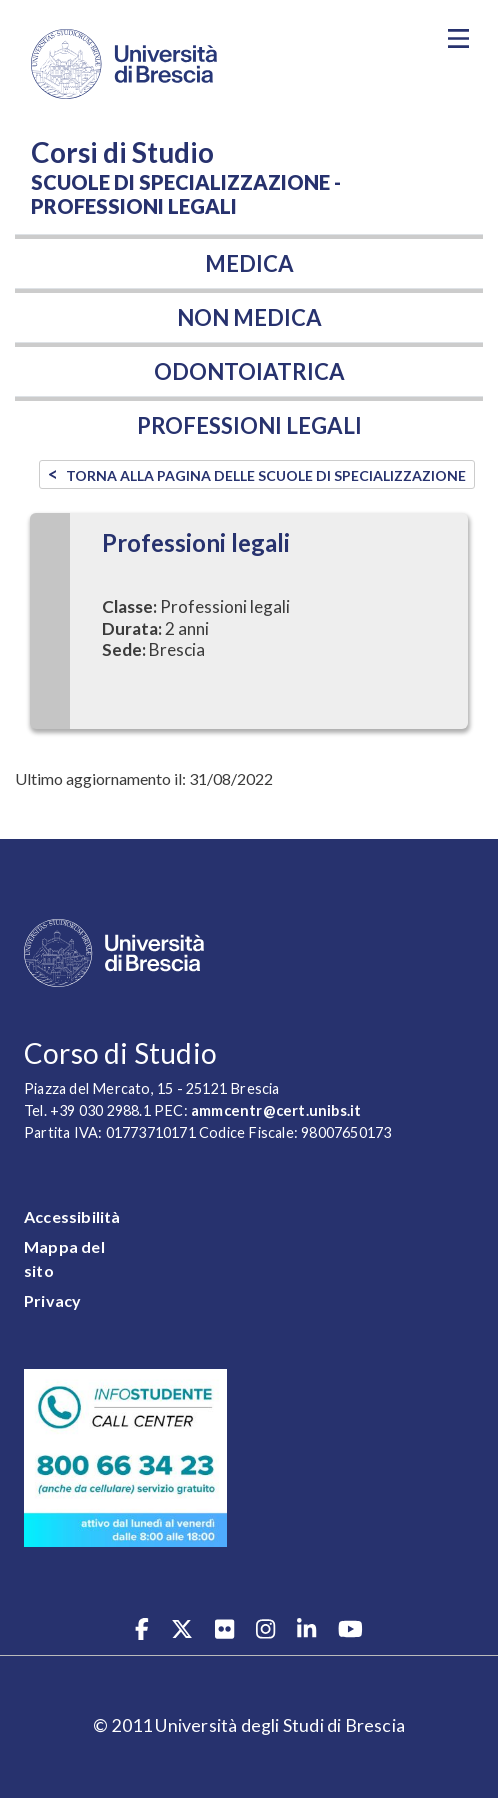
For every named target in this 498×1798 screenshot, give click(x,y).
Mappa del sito (64, 1258)
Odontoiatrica (249, 371)
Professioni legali (249, 425)
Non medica (249, 317)
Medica (249, 263)
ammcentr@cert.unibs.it (276, 1110)
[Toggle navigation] (458, 39)
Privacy (52, 1300)
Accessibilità (72, 1216)
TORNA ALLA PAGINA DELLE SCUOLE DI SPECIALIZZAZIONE (266, 475)
